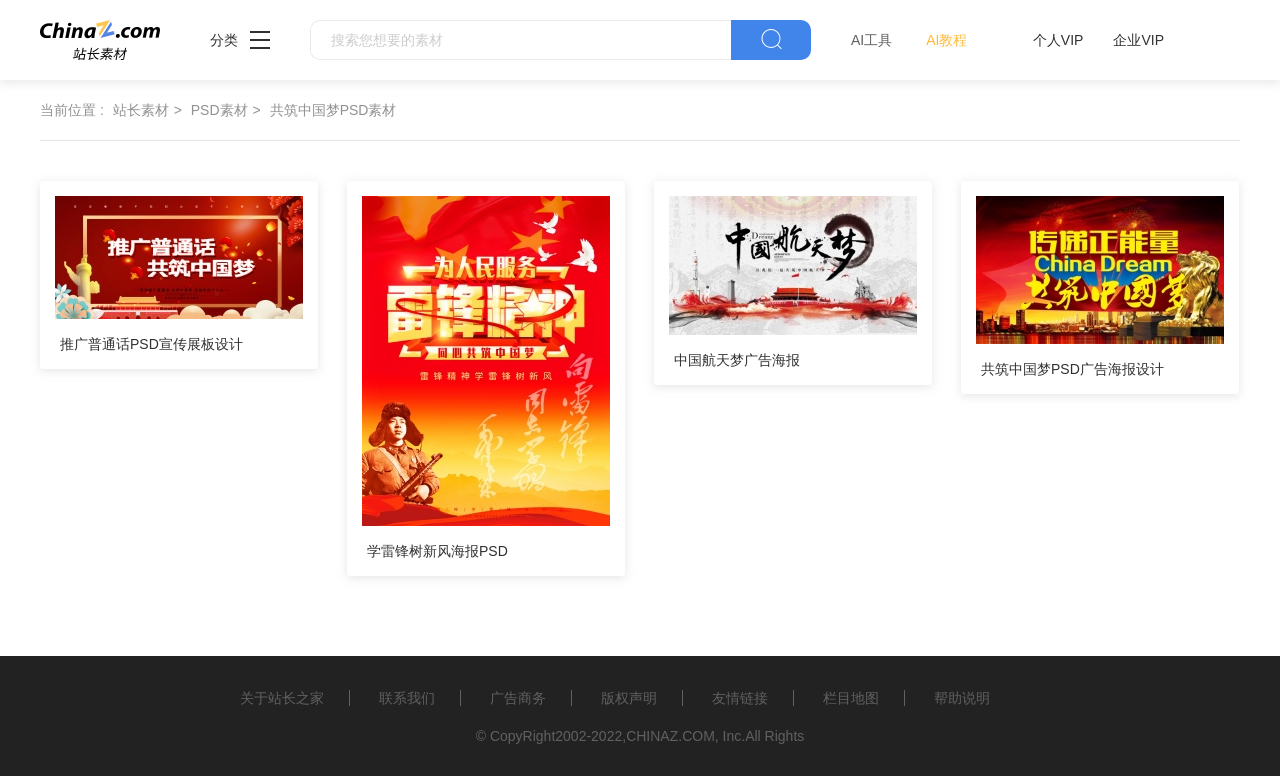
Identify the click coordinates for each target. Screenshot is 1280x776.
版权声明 (629, 698)
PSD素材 (219, 110)
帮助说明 (962, 698)
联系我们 (407, 698)
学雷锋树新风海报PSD (437, 551)
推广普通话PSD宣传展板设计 (151, 344)
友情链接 (740, 698)
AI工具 (871, 40)
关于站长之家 (282, 698)
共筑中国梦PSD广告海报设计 (1072, 369)
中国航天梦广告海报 (737, 360)
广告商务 (518, 698)
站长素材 (141, 110)
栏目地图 (851, 698)
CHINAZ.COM (670, 736)
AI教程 (946, 40)
